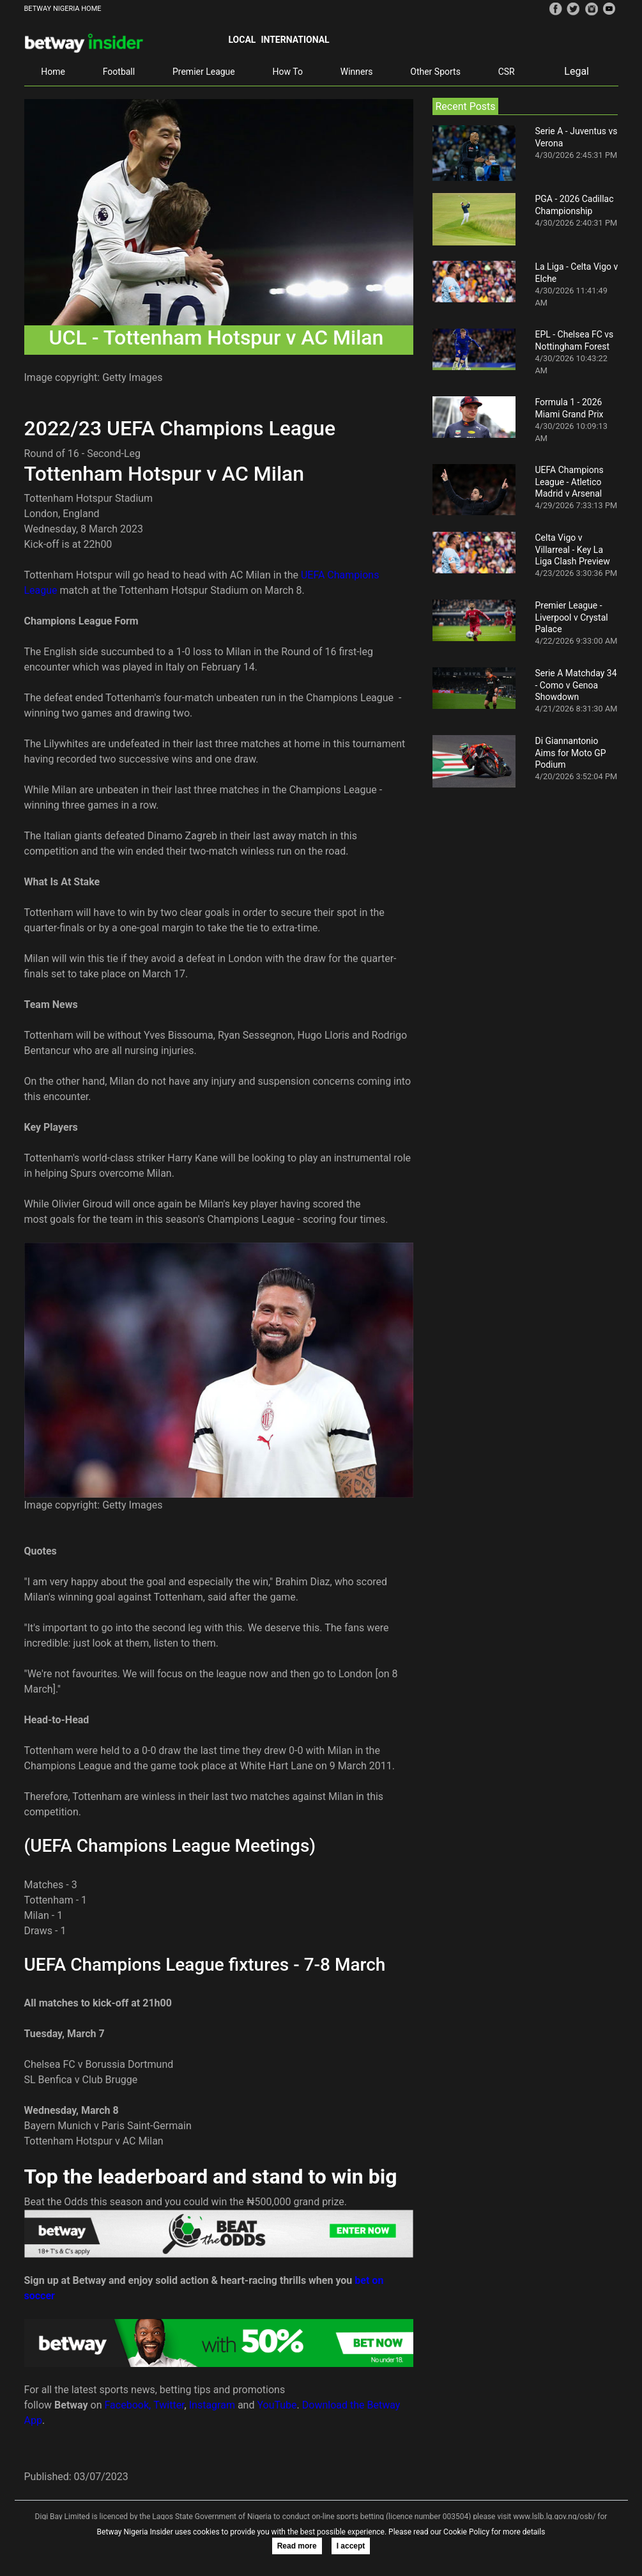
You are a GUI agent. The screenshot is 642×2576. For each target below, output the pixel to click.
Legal (576, 71)
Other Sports (435, 71)
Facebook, (128, 2405)
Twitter (168, 2405)
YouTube (276, 2405)
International (295, 40)
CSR (506, 71)
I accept (351, 2545)
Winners (356, 71)
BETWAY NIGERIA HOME (63, 8)
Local (242, 40)
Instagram (212, 2405)
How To (288, 71)
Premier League (203, 71)
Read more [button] (297, 2545)
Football (119, 71)
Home (53, 71)
